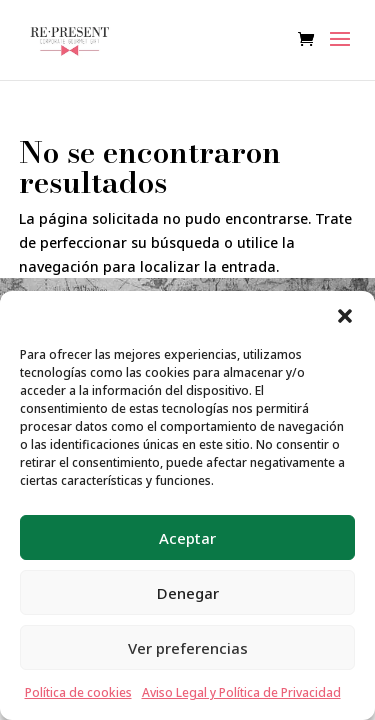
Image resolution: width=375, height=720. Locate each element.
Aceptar (187, 538)
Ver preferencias (188, 648)
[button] (345, 316)
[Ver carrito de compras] (311, 40)
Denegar (188, 593)
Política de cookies (78, 692)
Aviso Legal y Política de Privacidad (241, 692)
